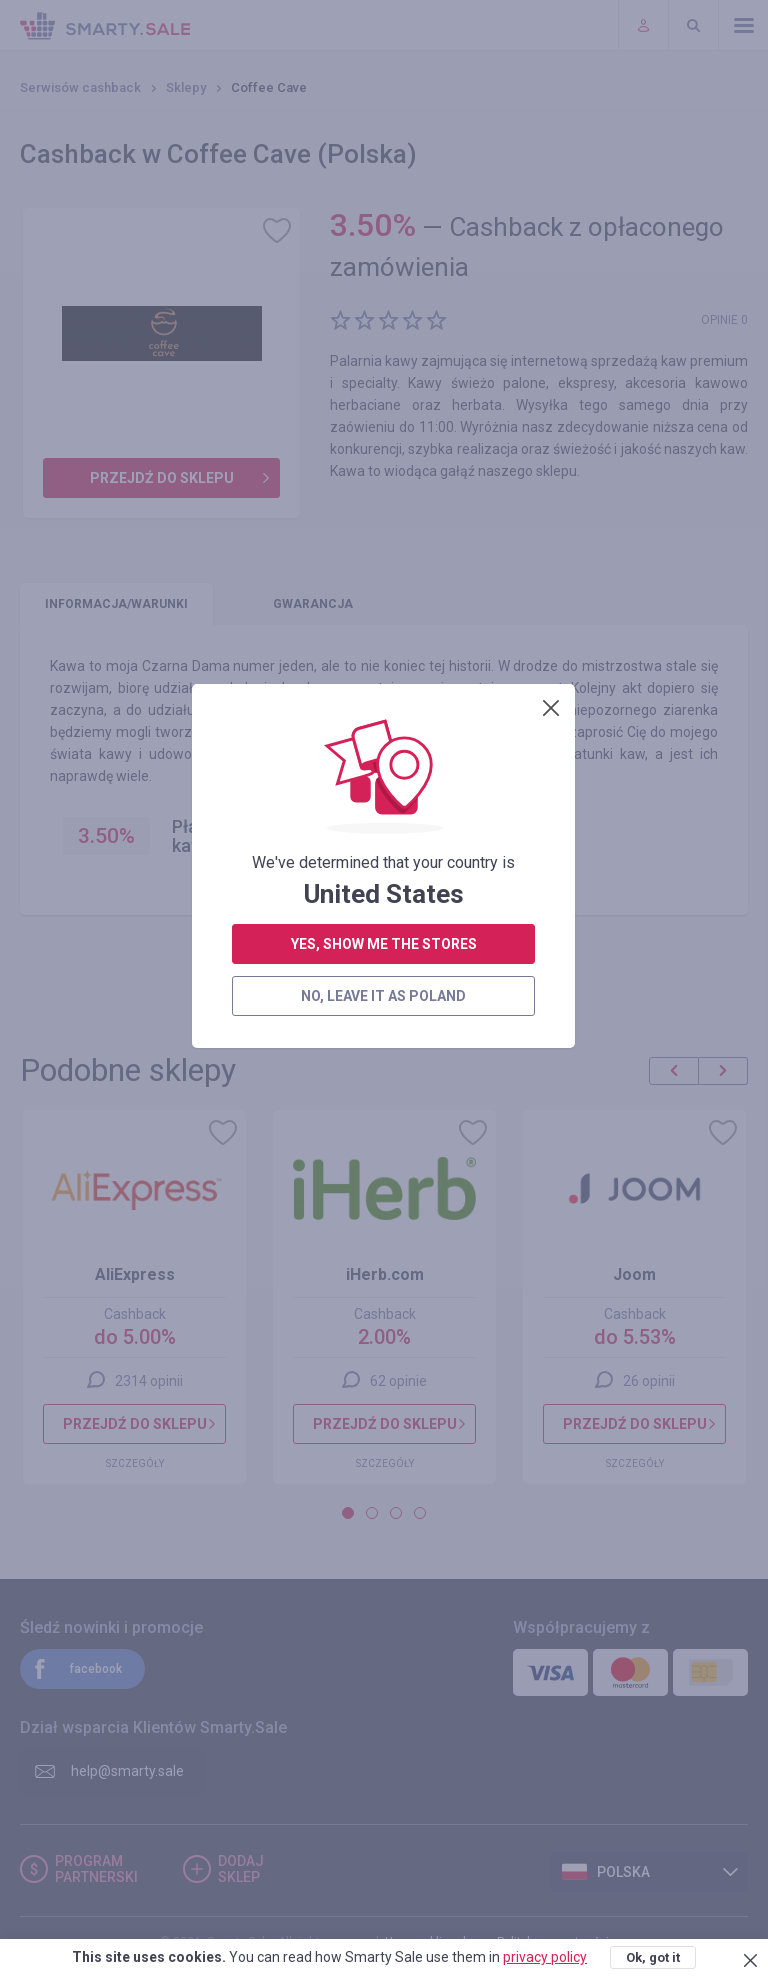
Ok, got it (653, 1957)
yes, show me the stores (384, 462)
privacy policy (545, 1957)
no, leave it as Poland (383, 514)
